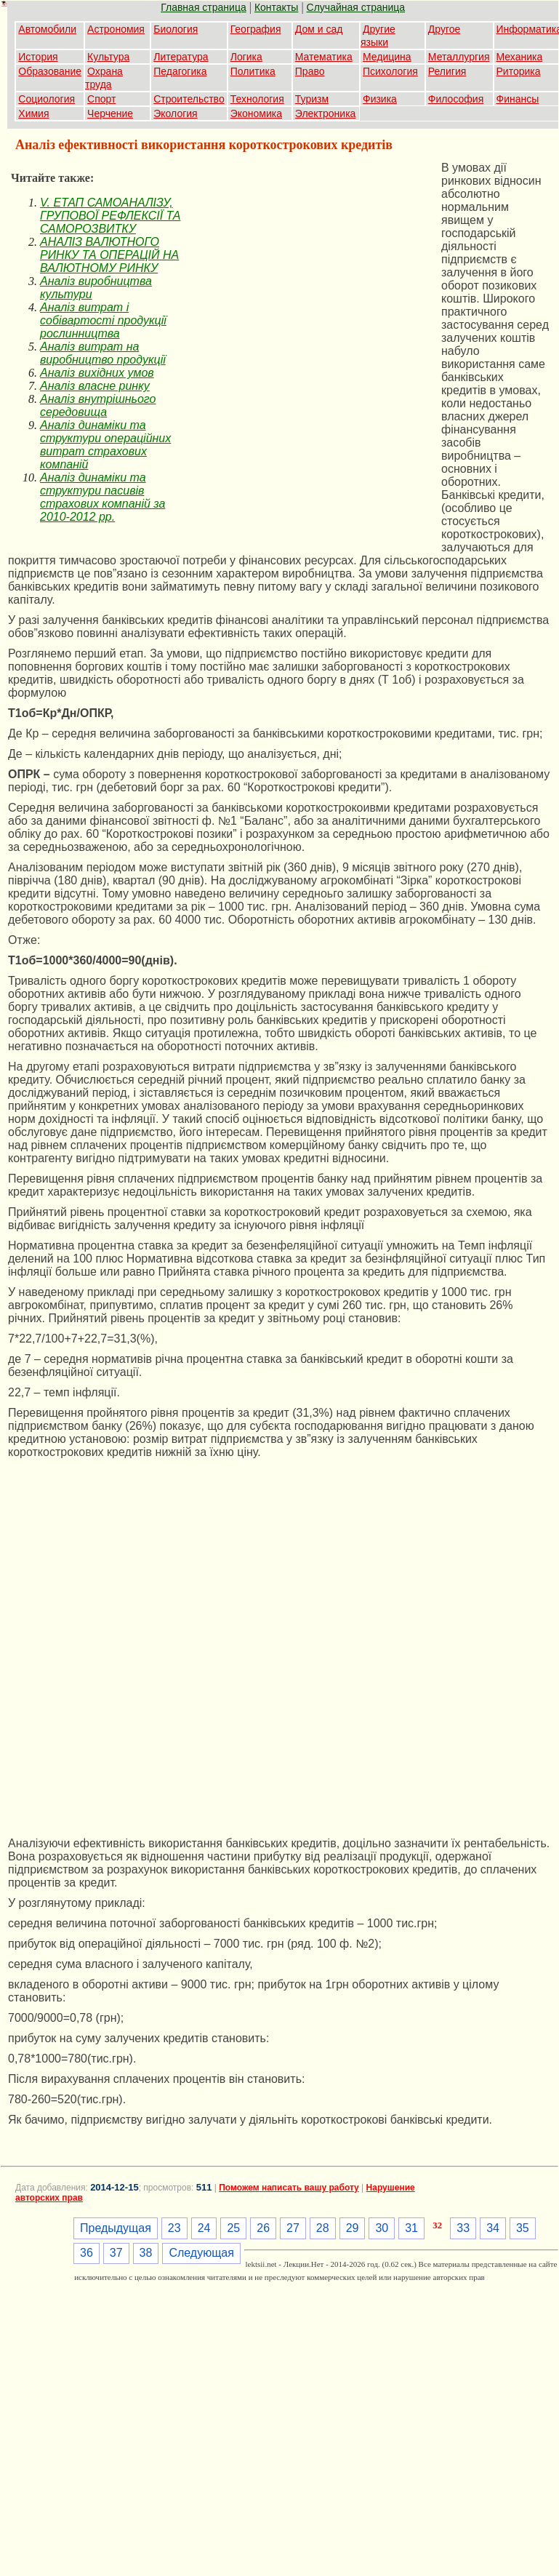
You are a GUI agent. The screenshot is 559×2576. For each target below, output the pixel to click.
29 (352, 2228)
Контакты (276, 7)
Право (310, 71)
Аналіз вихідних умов (97, 373)
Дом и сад (319, 29)
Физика (380, 99)
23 (174, 2228)
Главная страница (203, 7)
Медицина (387, 57)
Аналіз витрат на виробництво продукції (103, 353)
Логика (246, 57)
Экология (175, 113)
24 (204, 2228)
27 (292, 2228)
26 (263, 2228)
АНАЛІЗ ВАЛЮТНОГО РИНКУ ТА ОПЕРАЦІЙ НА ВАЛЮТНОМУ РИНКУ (109, 255)
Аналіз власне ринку (95, 386)
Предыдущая (115, 2228)
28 (322, 2228)
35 (522, 2228)
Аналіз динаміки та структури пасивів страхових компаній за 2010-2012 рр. (102, 497)
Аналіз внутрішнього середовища (98, 405)
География (255, 29)
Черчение (110, 113)
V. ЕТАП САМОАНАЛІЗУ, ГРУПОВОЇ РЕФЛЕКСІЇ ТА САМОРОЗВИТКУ (110, 215)
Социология (46, 99)
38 (146, 2253)
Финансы (517, 99)
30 (381, 2228)
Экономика (256, 113)
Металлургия (459, 57)
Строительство (188, 99)
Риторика (518, 71)
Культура (108, 57)
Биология (175, 29)
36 (86, 2253)
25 (233, 2228)
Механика (519, 57)
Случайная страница (356, 7)
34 (492, 2228)
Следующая (201, 2253)
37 (116, 2253)
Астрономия (116, 29)
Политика (253, 71)
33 (463, 2228)
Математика (324, 57)
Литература (180, 57)
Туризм (312, 99)
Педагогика (179, 71)
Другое (444, 29)
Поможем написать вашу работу (289, 2188)
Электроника (325, 113)
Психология (390, 71)
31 (411, 2228)
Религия (447, 71)
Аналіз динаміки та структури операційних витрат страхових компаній (105, 445)
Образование (49, 71)
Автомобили (47, 29)
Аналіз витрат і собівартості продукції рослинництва (103, 320)
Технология (257, 99)
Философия (455, 99)
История (37, 57)
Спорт (101, 99)
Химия (33, 113)
